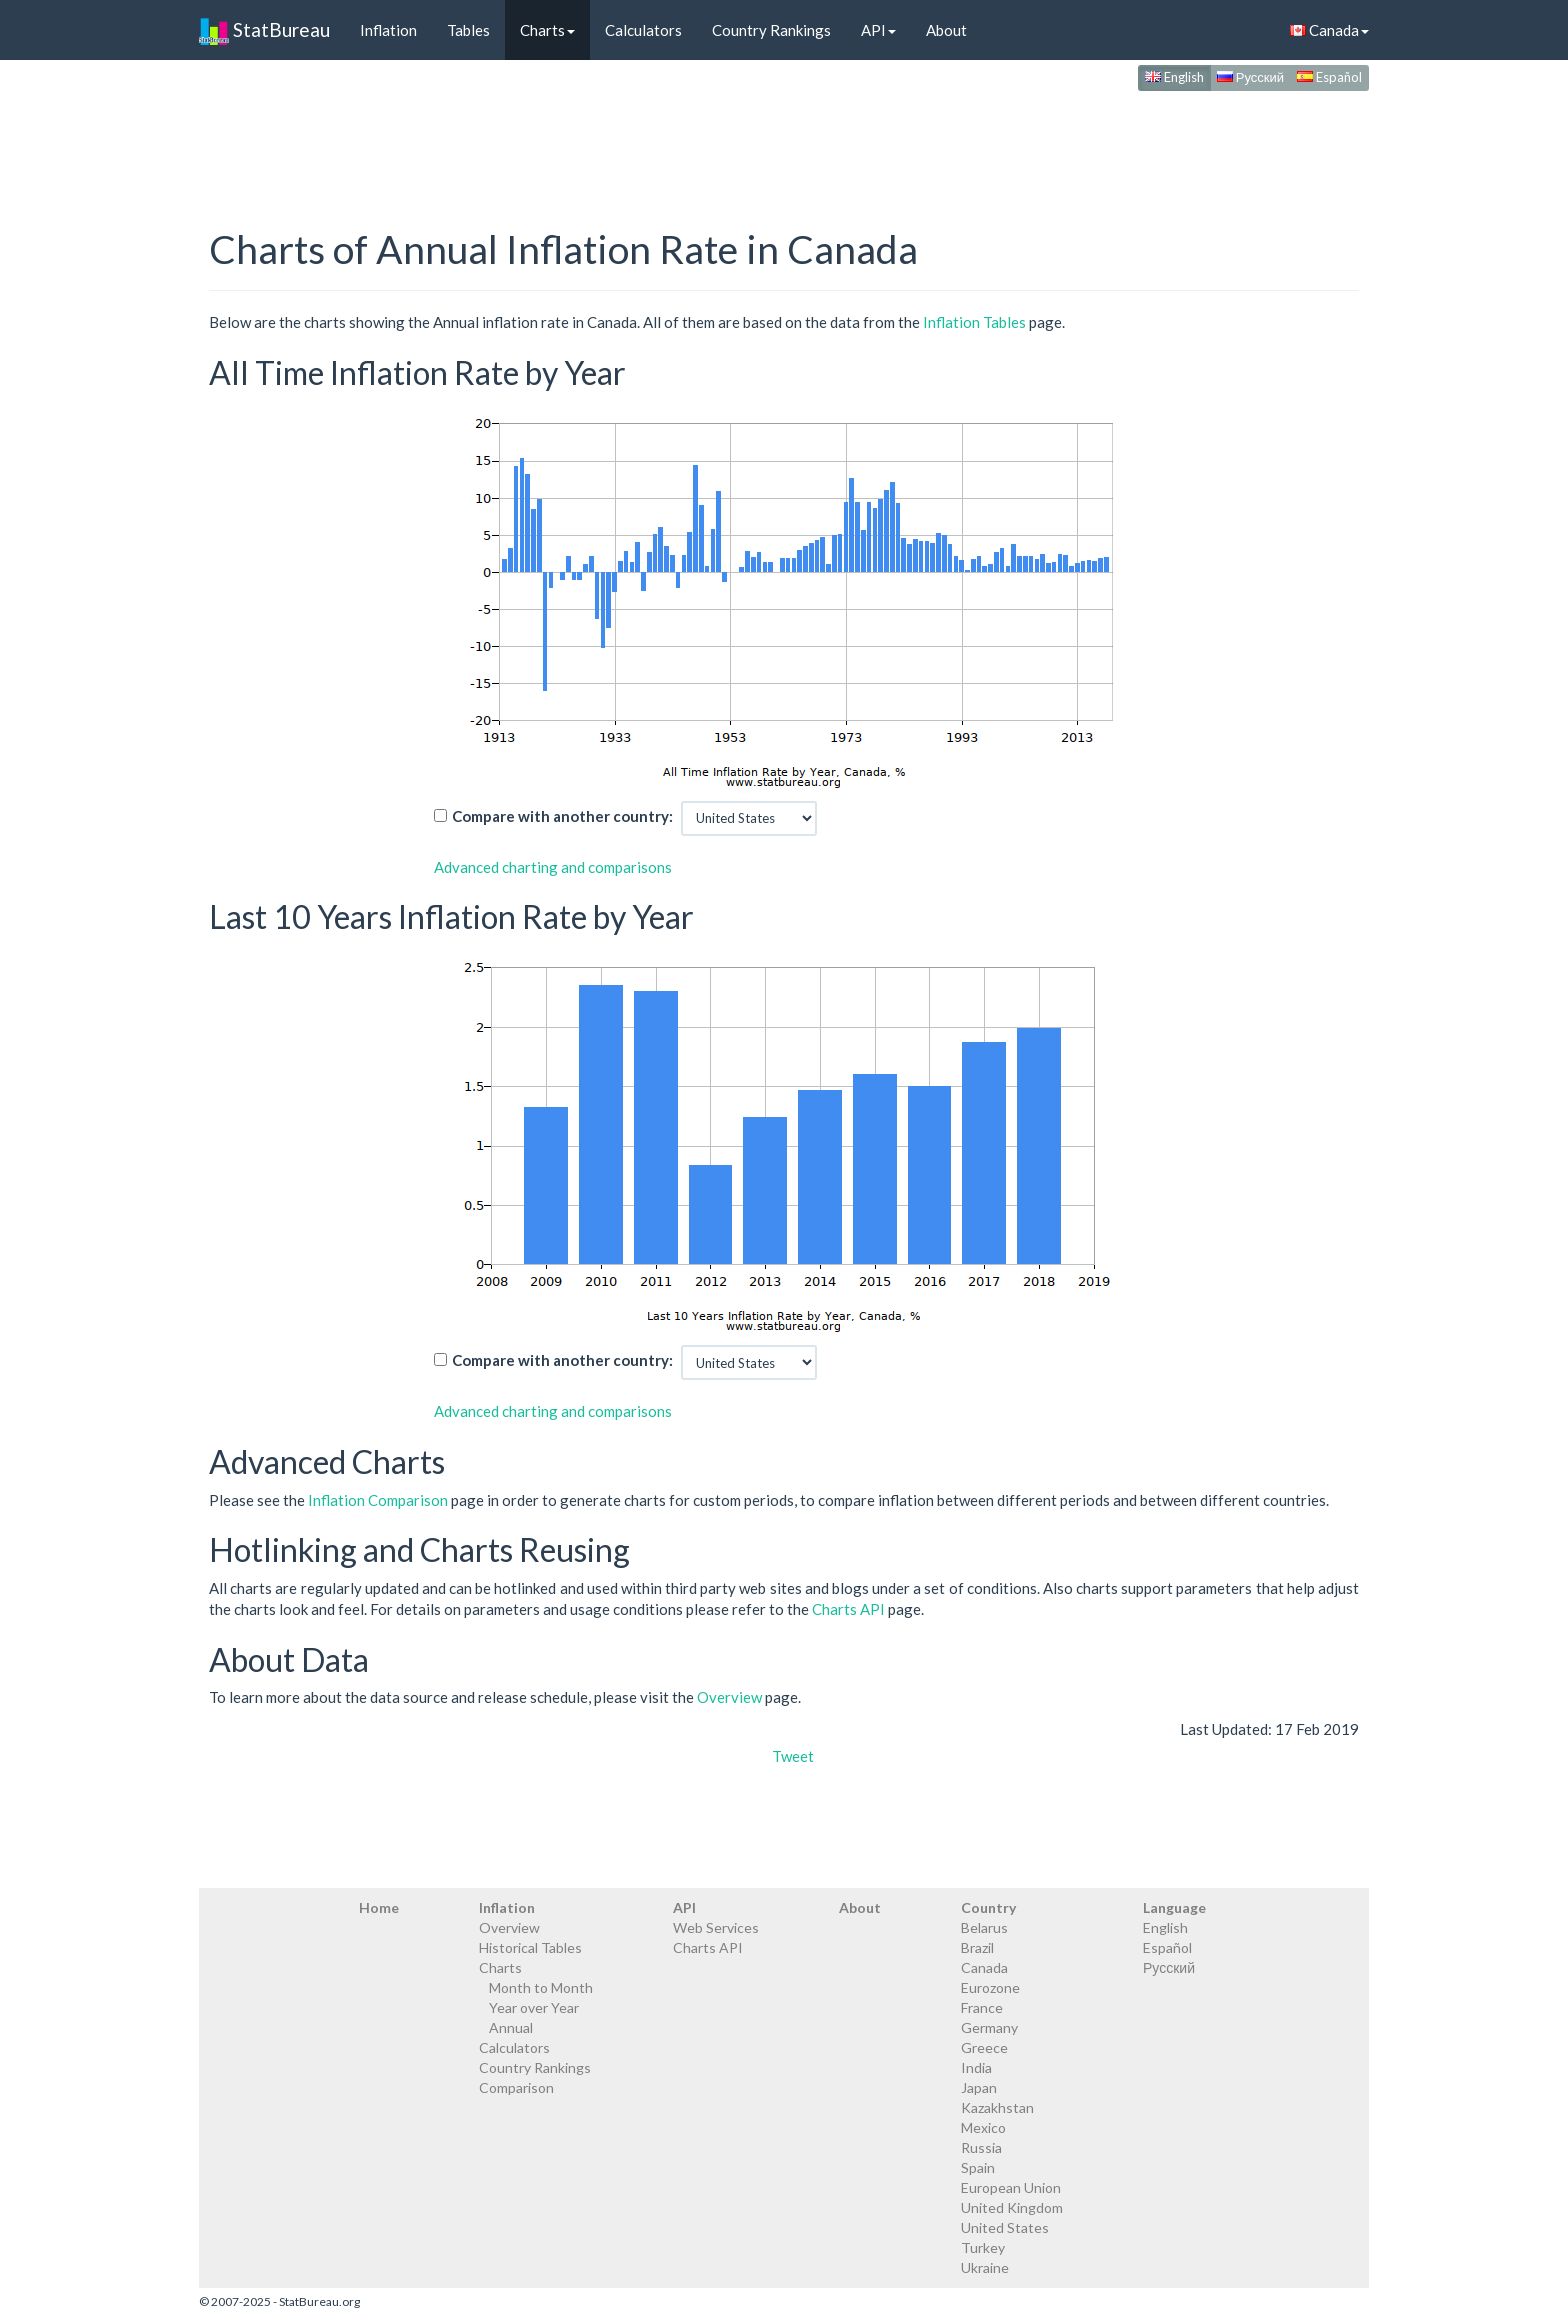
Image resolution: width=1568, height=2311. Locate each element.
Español (1329, 77)
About (946, 30)
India (976, 2067)
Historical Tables (530, 1947)
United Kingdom (1012, 2207)
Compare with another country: (562, 816)
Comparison (516, 2087)
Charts (547, 30)
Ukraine (985, 2267)
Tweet (793, 1756)
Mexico (983, 2127)
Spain (978, 2167)
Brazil (977, 1947)
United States (1005, 2227)
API (878, 30)
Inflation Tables (974, 322)
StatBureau (264, 30)
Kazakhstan (997, 2107)
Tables (468, 30)
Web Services (716, 1927)
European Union (1011, 2187)
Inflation (388, 30)
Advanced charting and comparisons (553, 867)
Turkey (983, 2247)
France (982, 2007)
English (1174, 77)
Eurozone (990, 1987)
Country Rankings (771, 30)
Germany (989, 2027)
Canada (1329, 30)
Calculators (643, 30)
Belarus (984, 1927)
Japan (979, 2087)
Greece (984, 2047)
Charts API (848, 1609)
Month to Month (541, 1987)
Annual (511, 2027)
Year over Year (534, 2007)
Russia (981, 2147)
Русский (1250, 77)
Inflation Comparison (378, 1500)
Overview (729, 1697)
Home (379, 1907)
